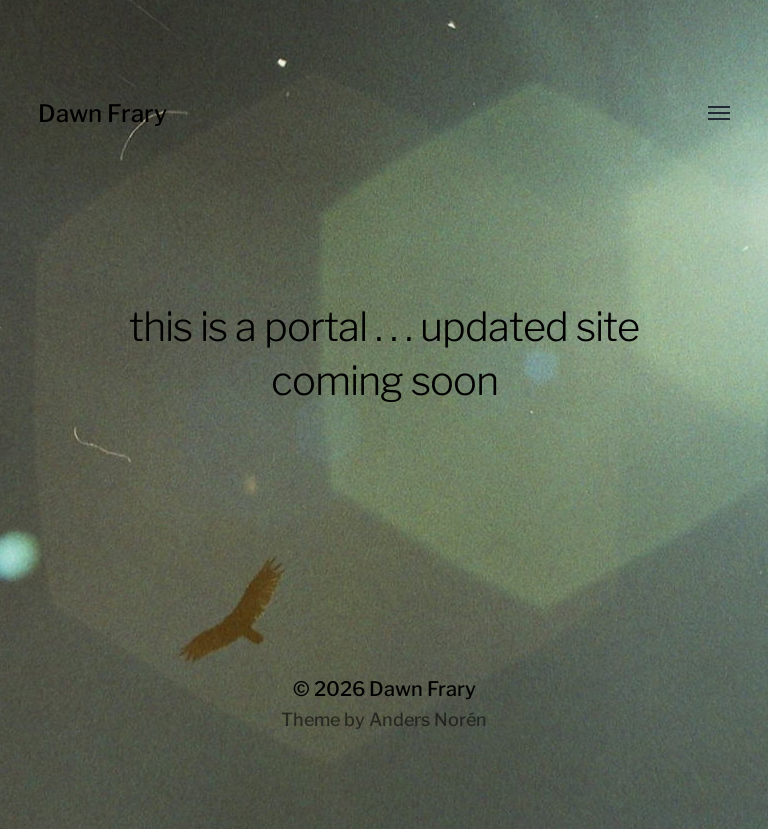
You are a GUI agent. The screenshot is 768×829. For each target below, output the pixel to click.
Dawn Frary (102, 113)
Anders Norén (428, 719)
